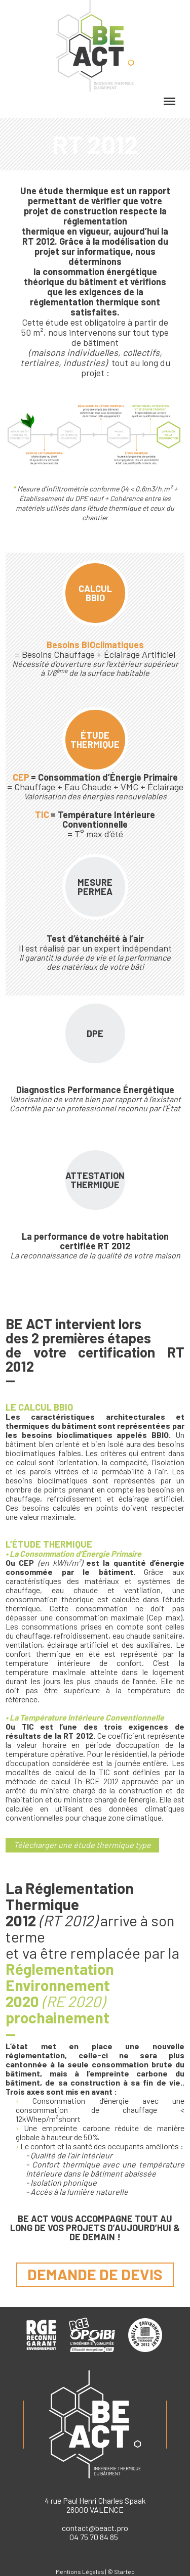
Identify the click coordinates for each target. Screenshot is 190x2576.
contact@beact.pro (95, 2528)
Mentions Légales (80, 2571)
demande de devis (95, 2274)
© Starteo (121, 2571)
